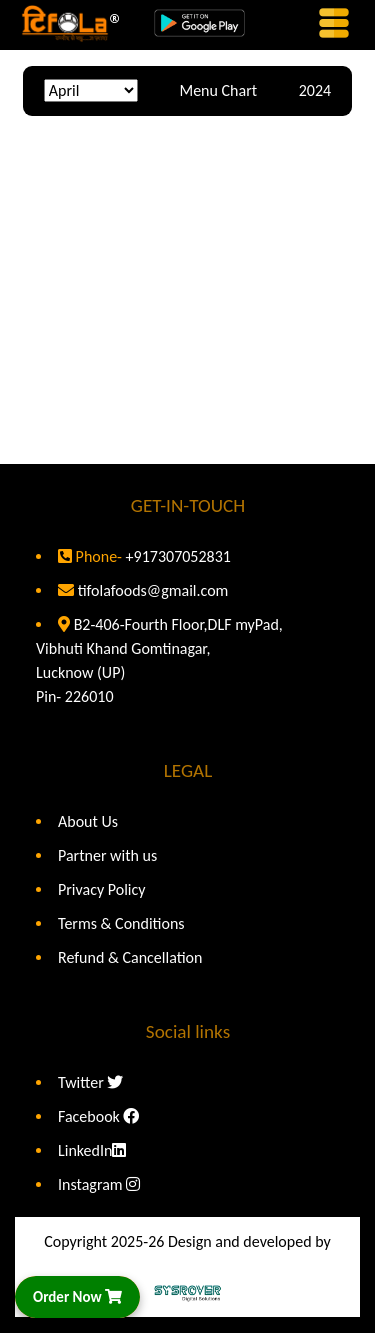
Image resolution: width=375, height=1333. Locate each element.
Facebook (98, 1116)
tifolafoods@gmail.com (153, 590)
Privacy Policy (102, 889)
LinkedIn (92, 1150)
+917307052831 (176, 556)
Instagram (99, 1184)
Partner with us (107, 855)
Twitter (90, 1082)
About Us (88, 821)
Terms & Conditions (121, 923)
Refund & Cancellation (130, 957)
